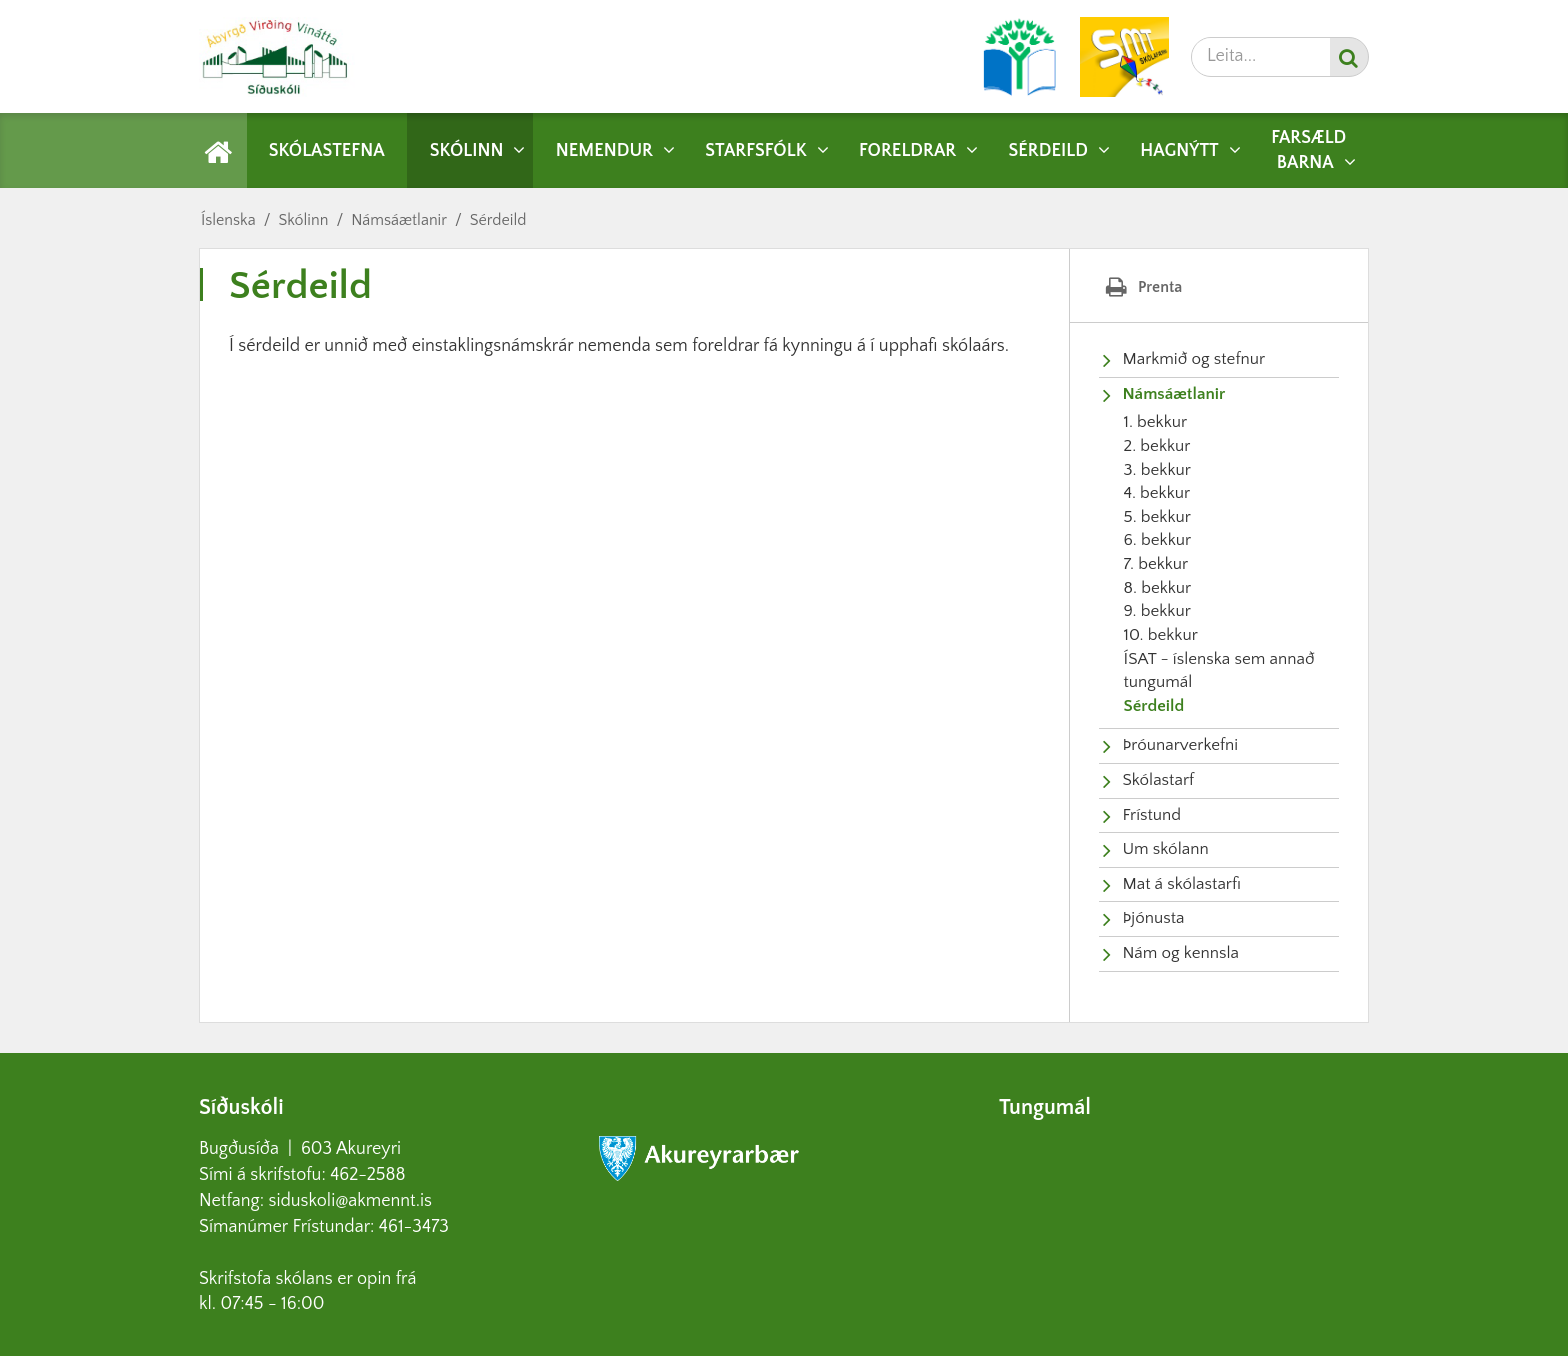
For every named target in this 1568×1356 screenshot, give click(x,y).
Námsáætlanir (399, 220)
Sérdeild (498, 220)
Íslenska (228, 220)
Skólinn (303, 220)
